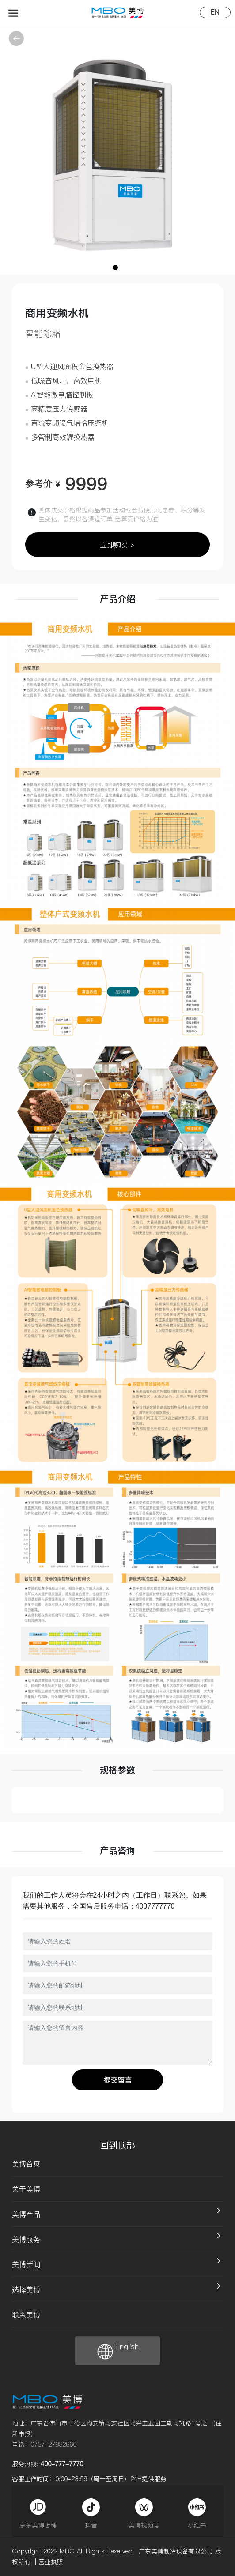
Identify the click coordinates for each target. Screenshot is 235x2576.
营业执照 (50, 2561)
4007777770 (155, 1906)
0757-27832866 (53, 2444)
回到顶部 (117, 2145)
